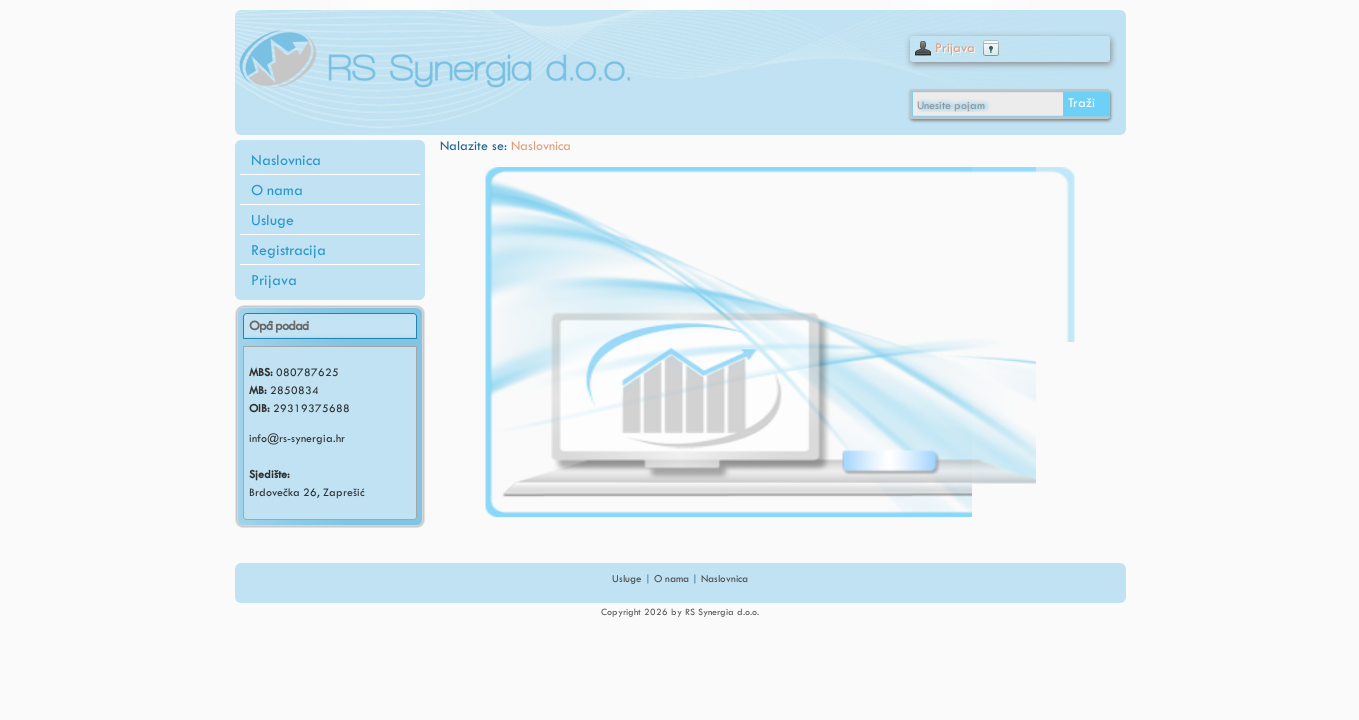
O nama (277, 190)
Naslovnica (286, 160)
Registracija (288, 250)
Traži (1081, 102)
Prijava (955, 47)
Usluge (272, 220)
